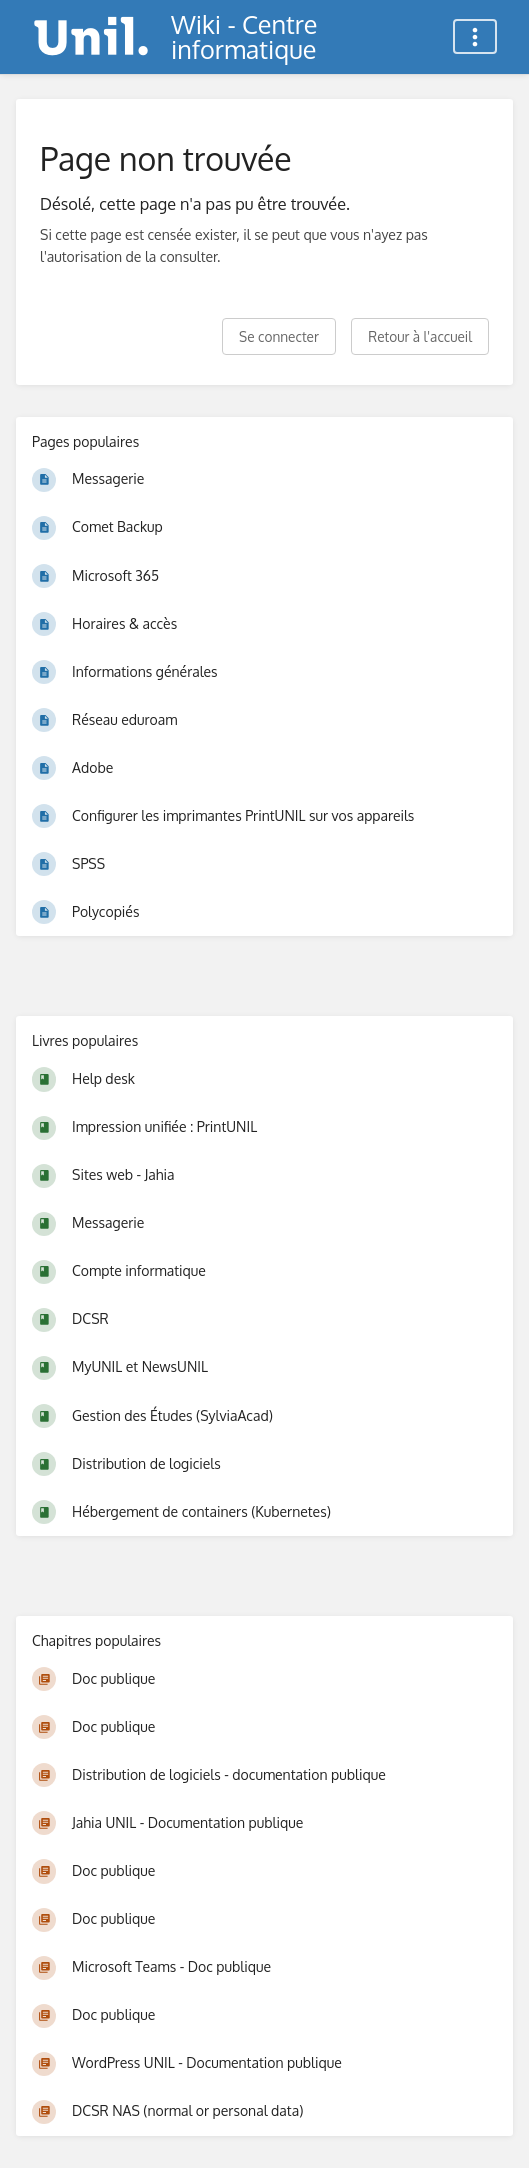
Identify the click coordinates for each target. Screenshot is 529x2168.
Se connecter (279, 336)
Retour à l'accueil (420, 336)
